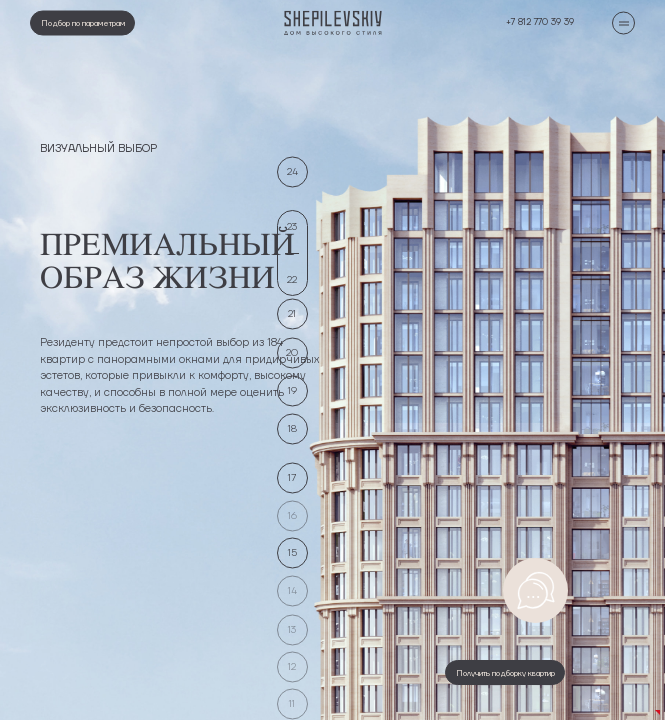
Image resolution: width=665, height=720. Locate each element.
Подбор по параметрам (83, 22)
